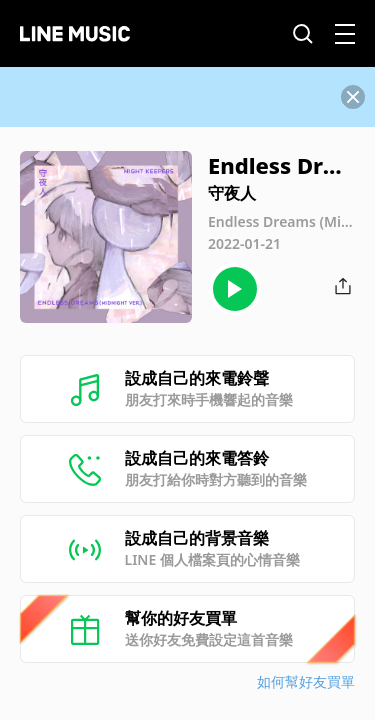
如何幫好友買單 (306, 681)
